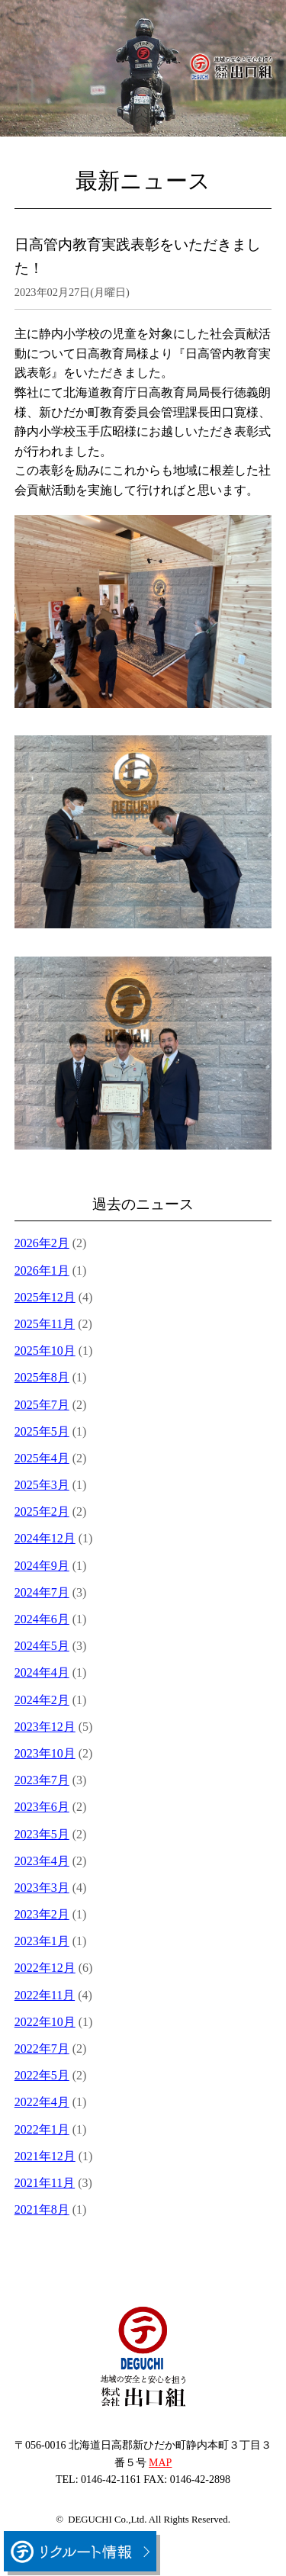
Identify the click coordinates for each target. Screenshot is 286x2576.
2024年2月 (41, 1699)
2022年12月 (45, 1967)
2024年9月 (41, 1565)
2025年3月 (41, 1484)
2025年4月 (41, 1458)
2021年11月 (44, 2182)
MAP (160, 2462)
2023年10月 (45, 1753)
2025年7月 (41, 1404)
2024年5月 (41, 1645)
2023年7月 (41, 1780)
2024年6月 (41, 1619)
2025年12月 (45, 1297)
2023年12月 (45, 1726)
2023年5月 (41, 1834)
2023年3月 (41, 1887)
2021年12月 (45, 2156)
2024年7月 (41, 1592)
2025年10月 (45, 1350)
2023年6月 (41, 1806)
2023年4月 (41, 1860)
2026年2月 (41, 1243)
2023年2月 (41, 1914)
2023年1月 (41, 1940)
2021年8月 (41, 2209)
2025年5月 (41, 1431)
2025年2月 (41, 1511)
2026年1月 (41, 1270)
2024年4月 (41, 1672)
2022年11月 (44, 1995)
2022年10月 (45, 2021)
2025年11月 (44, 1323)
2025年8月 (41, 1377)
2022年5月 (41, 2075)
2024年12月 (45, 1538)
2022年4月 (41, 2101)
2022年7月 (41, 2048)
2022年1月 (41, 2129)
